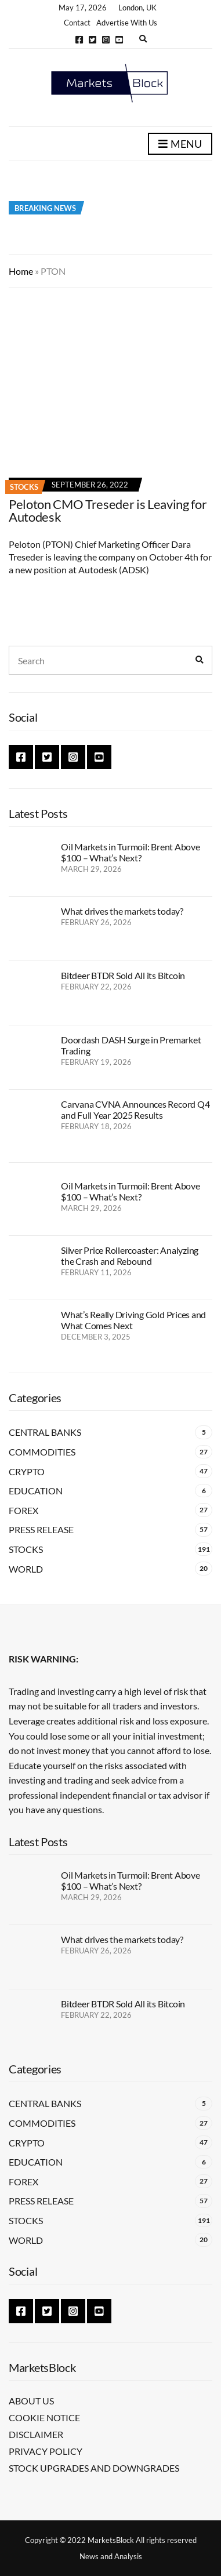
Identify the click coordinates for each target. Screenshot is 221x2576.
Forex (23, 1510)
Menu (180, 144)
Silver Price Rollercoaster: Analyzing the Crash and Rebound (129, 1256)
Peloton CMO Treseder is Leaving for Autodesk (107, 510)
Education (36, 1490)
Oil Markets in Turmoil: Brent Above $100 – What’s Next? (130, 852)
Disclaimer (36, 2434)
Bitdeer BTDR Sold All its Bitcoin (123, 975)
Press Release (41, 1529)
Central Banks (45, 1432)
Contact (77, 22)
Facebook (79, 39)
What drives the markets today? (122, 910)
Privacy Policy (45, 2451)
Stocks (24, 487)
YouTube (119, 39)
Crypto (27, 1471)
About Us (31, 2400)
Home (21, 270)
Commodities (42, 1451)
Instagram (106, 39)
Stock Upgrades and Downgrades (94, 2467)
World (26, 1568)
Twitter (92, 39)
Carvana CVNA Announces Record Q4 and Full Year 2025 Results (135, 1109)
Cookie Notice (44, 2417)
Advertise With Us (126, 22)
